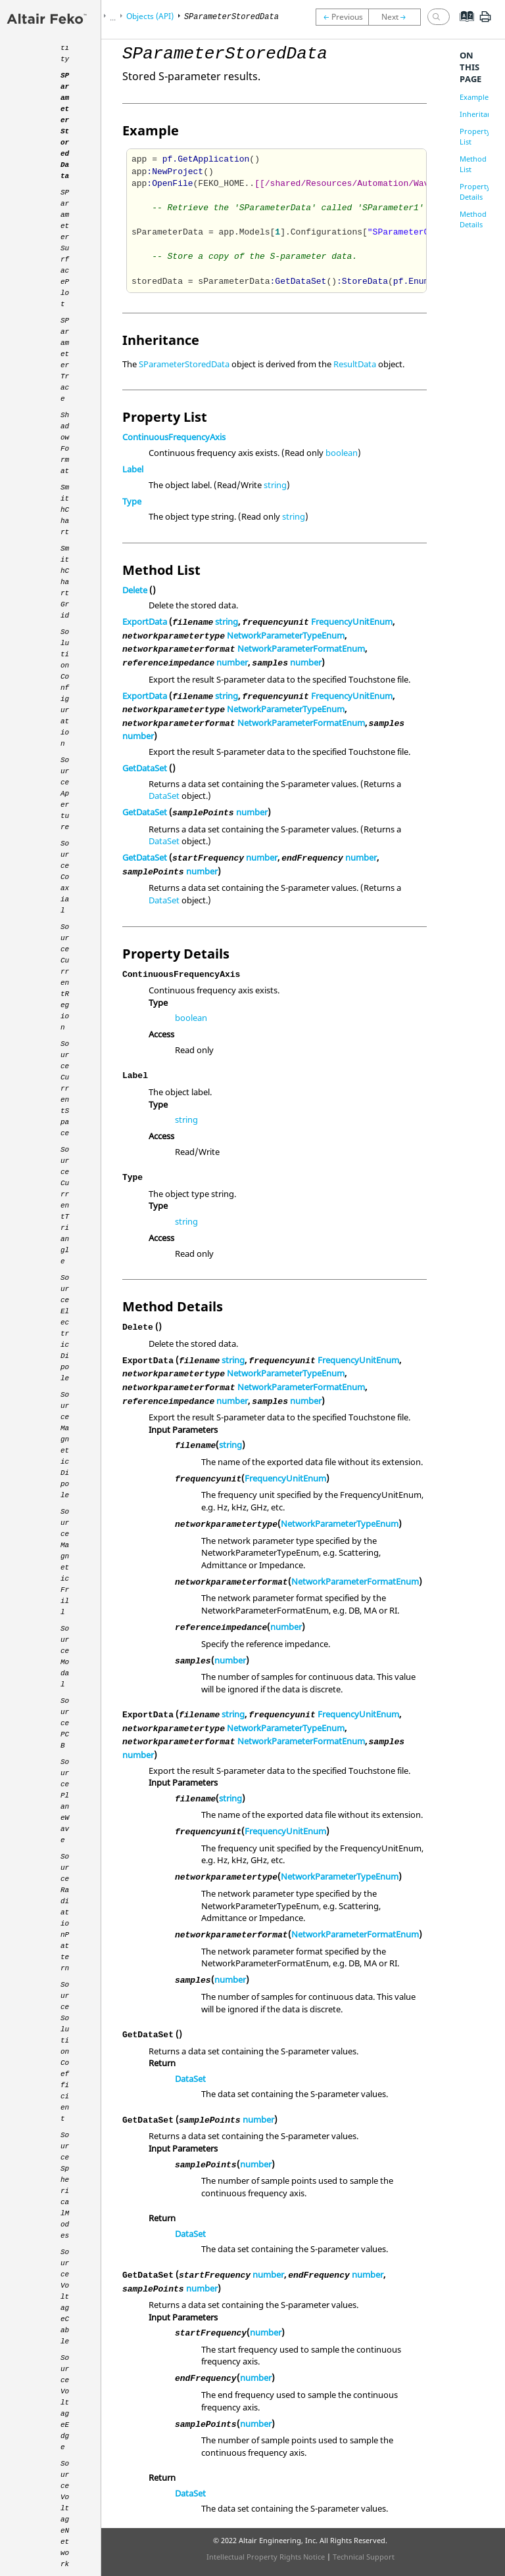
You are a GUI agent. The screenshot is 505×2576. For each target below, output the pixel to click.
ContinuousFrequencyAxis (174, 437)
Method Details (473, 219)
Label (132, 469)
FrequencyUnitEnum (352, 621)
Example (474, 97)
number (232, 662)
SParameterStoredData (184, 364)
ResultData (354, 364)
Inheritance (479, 114)
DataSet (164, 796)
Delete (134, 590)
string (275, 485)
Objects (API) (150, 16)
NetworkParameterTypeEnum (286, 635)
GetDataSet (144, 768)
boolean (341, 453)
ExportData (144, 621)
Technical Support (364, 2557)
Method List (473, 164)
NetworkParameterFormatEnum (301, 648)
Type (131, 501)
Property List (475, 136)
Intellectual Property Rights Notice (265, 2557)
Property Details (475, 191)
